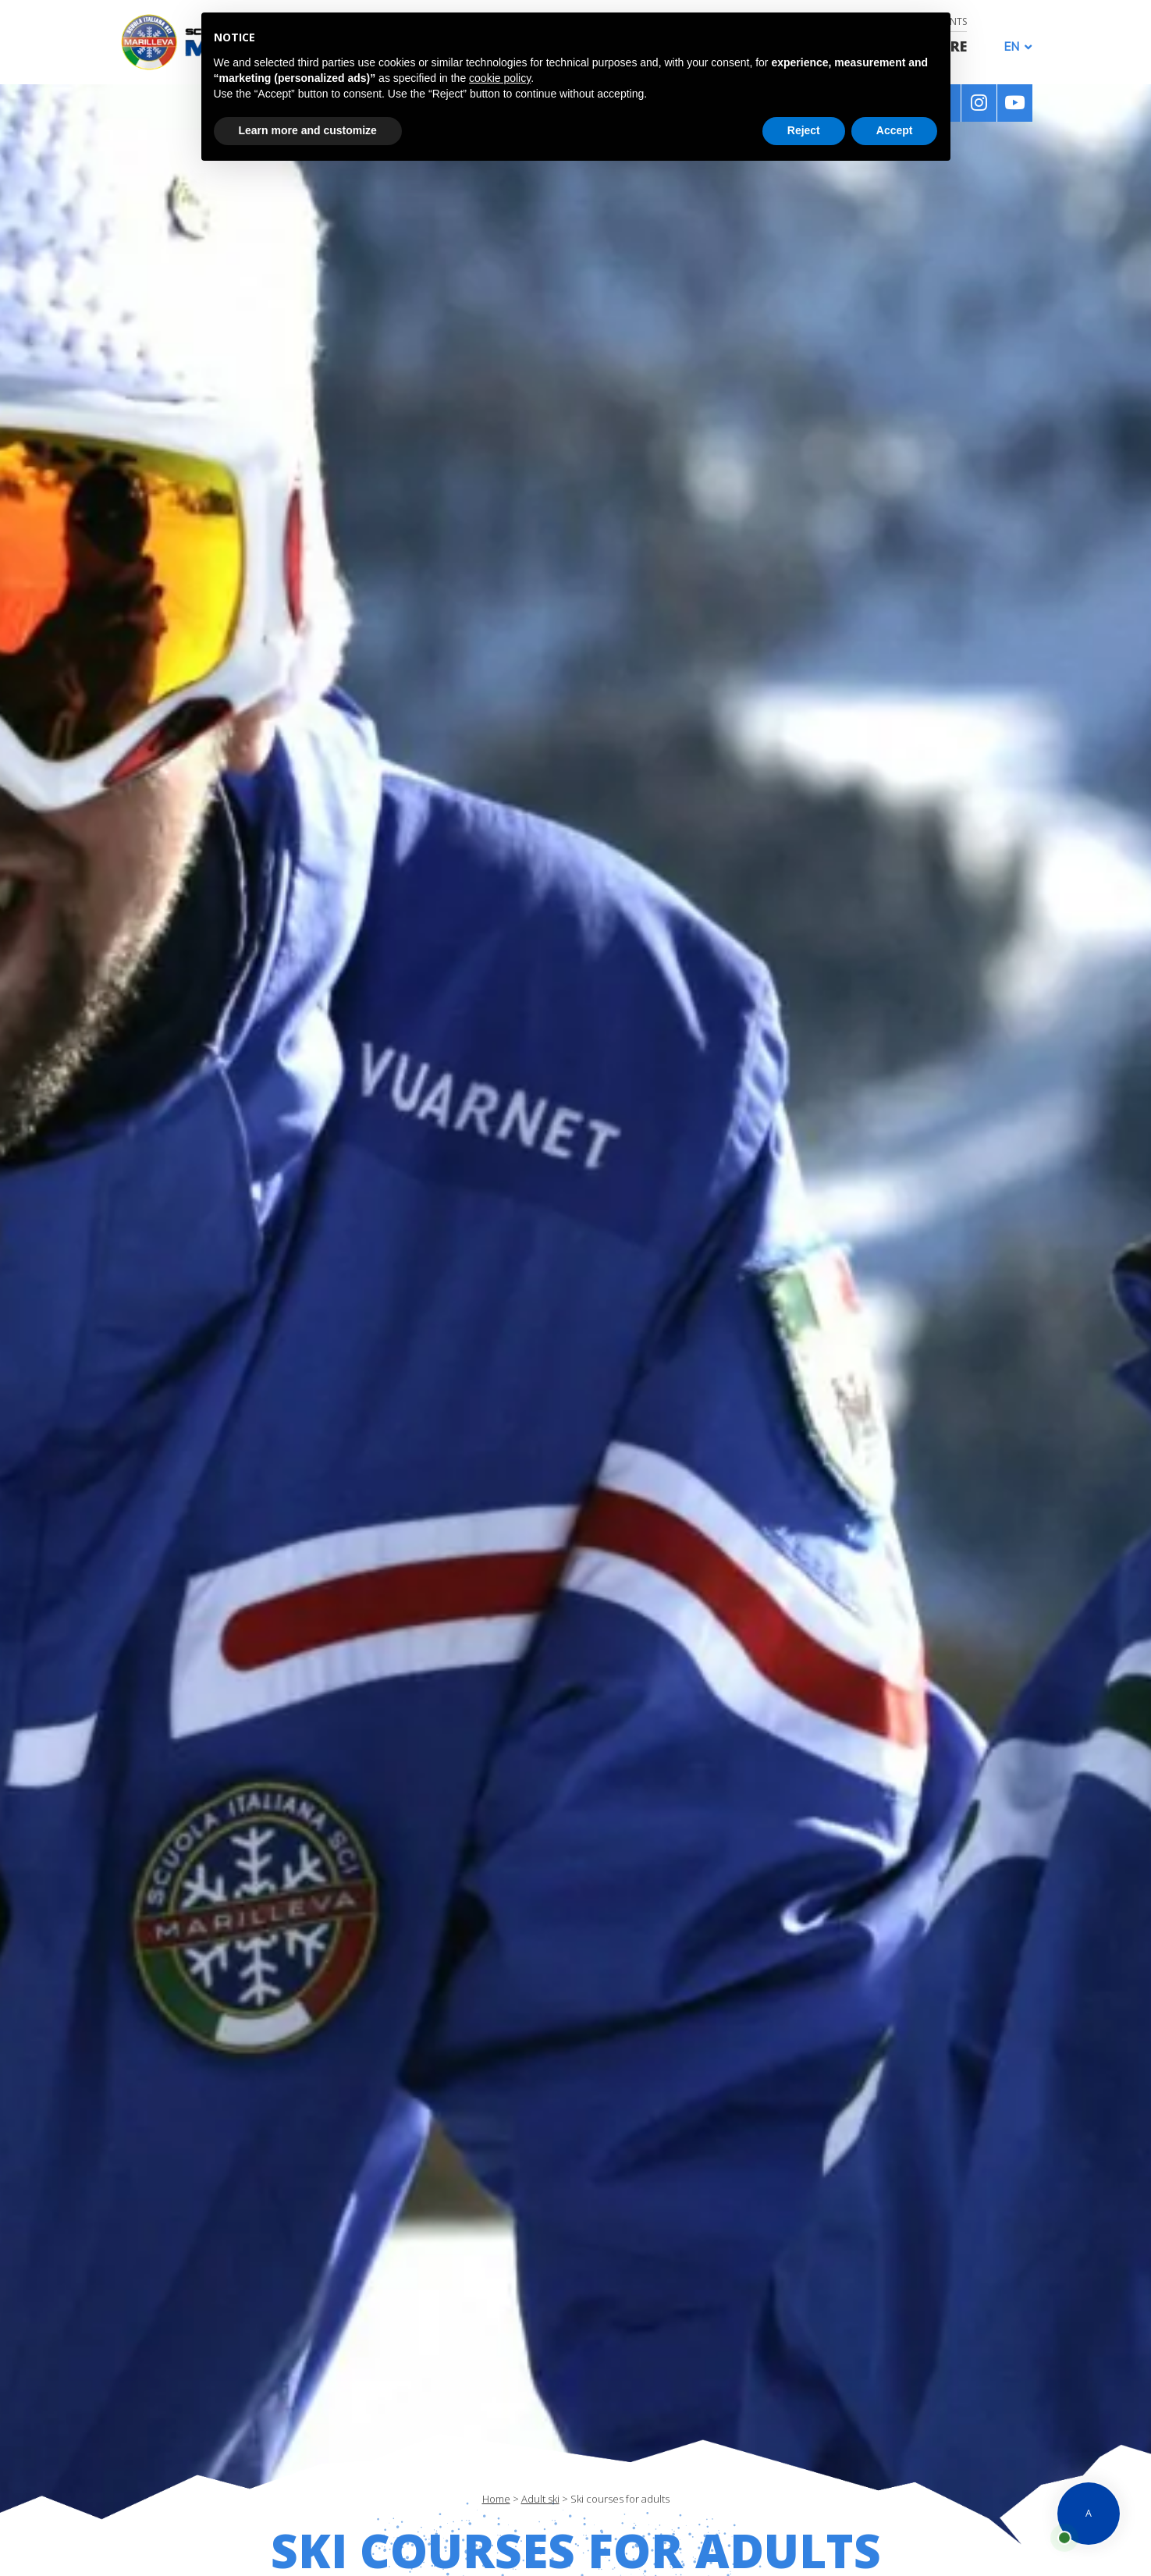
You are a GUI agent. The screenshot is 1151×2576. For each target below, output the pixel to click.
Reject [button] (803, 130)
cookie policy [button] (500, 78)
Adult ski (540, 2499)
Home (496, 2499)
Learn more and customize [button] (308, 130)
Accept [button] (894, 130)
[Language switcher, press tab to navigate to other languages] (1014, 45)
